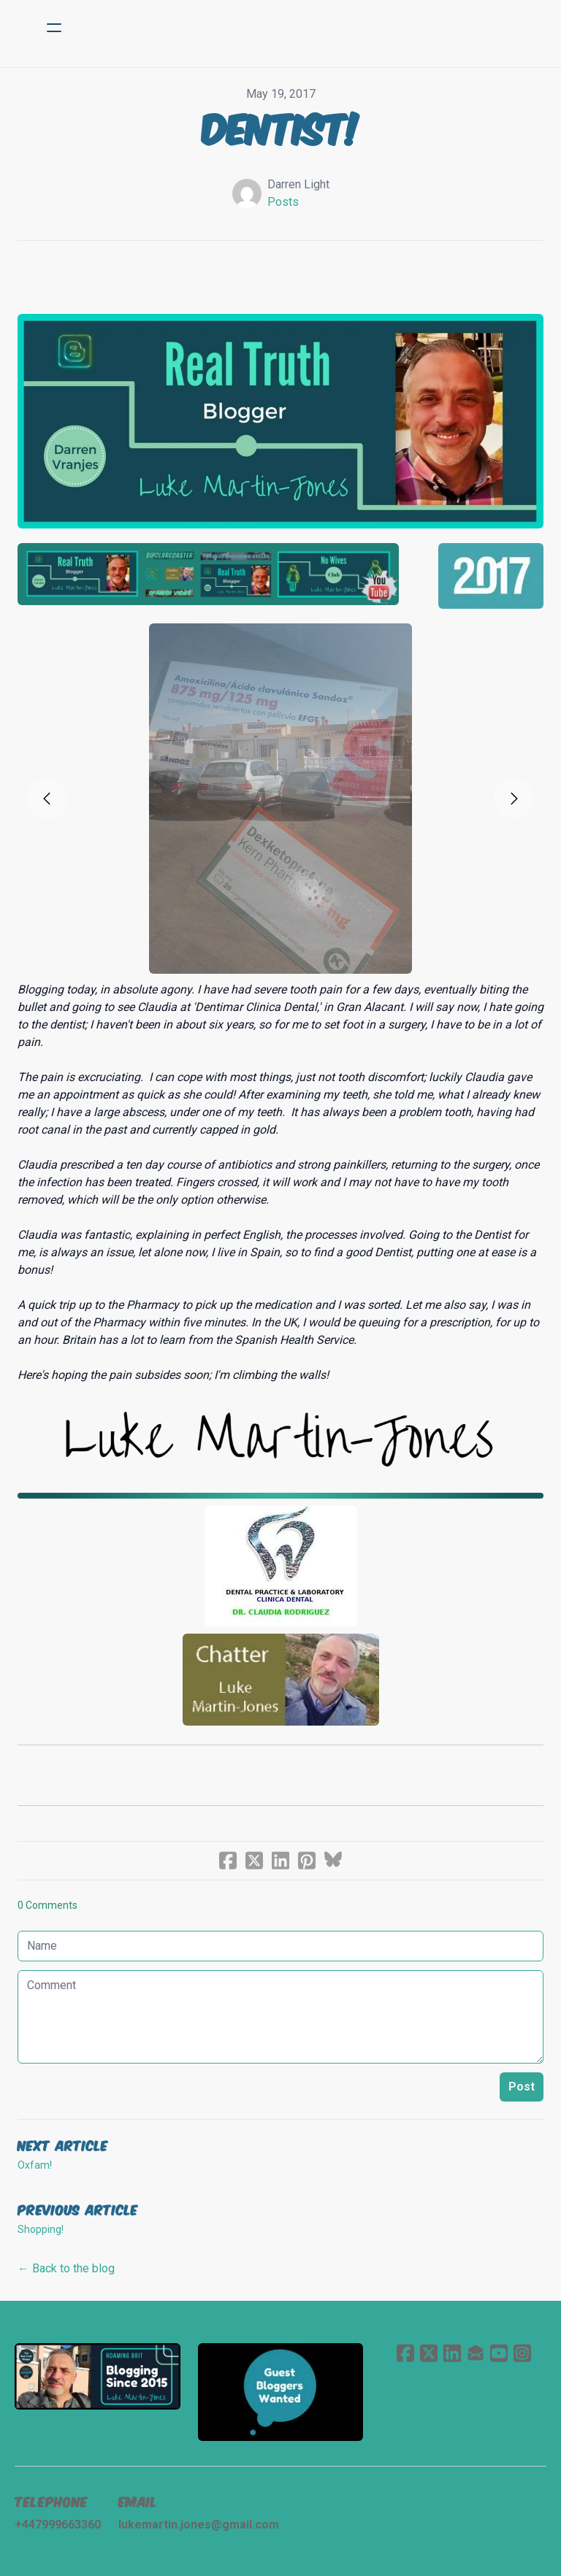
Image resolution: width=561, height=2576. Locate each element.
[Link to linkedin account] (452, 2353)
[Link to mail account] (475, 2353)
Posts (283, 202)
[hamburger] (54, 28)
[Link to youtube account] (499, 2353)
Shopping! (41, 2229)
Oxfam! (35, 2165)
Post (521, 2087)
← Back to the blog (66, 2268)
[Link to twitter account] (429, 2353)
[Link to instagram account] (522, 2353)
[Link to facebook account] (405, 2353)
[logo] (299, 28)
